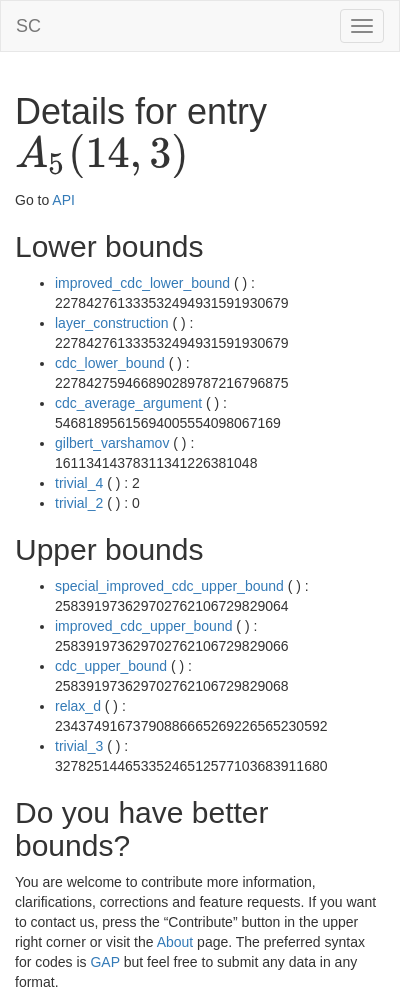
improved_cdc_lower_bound (142, 283)
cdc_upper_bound (111, 666)
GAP (104, 962)
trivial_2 (79, 503)
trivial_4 (79, 483)
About (175, 942)
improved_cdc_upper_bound (143, 626)
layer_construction (112, 323)
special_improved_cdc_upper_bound (169, 586)
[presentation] (102, 156)
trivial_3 (79, 746)
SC (28, 26)
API (63, 200)
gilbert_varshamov (112, 443)
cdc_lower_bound (110, 363)
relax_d (78, 706)
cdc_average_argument (128, 403)
